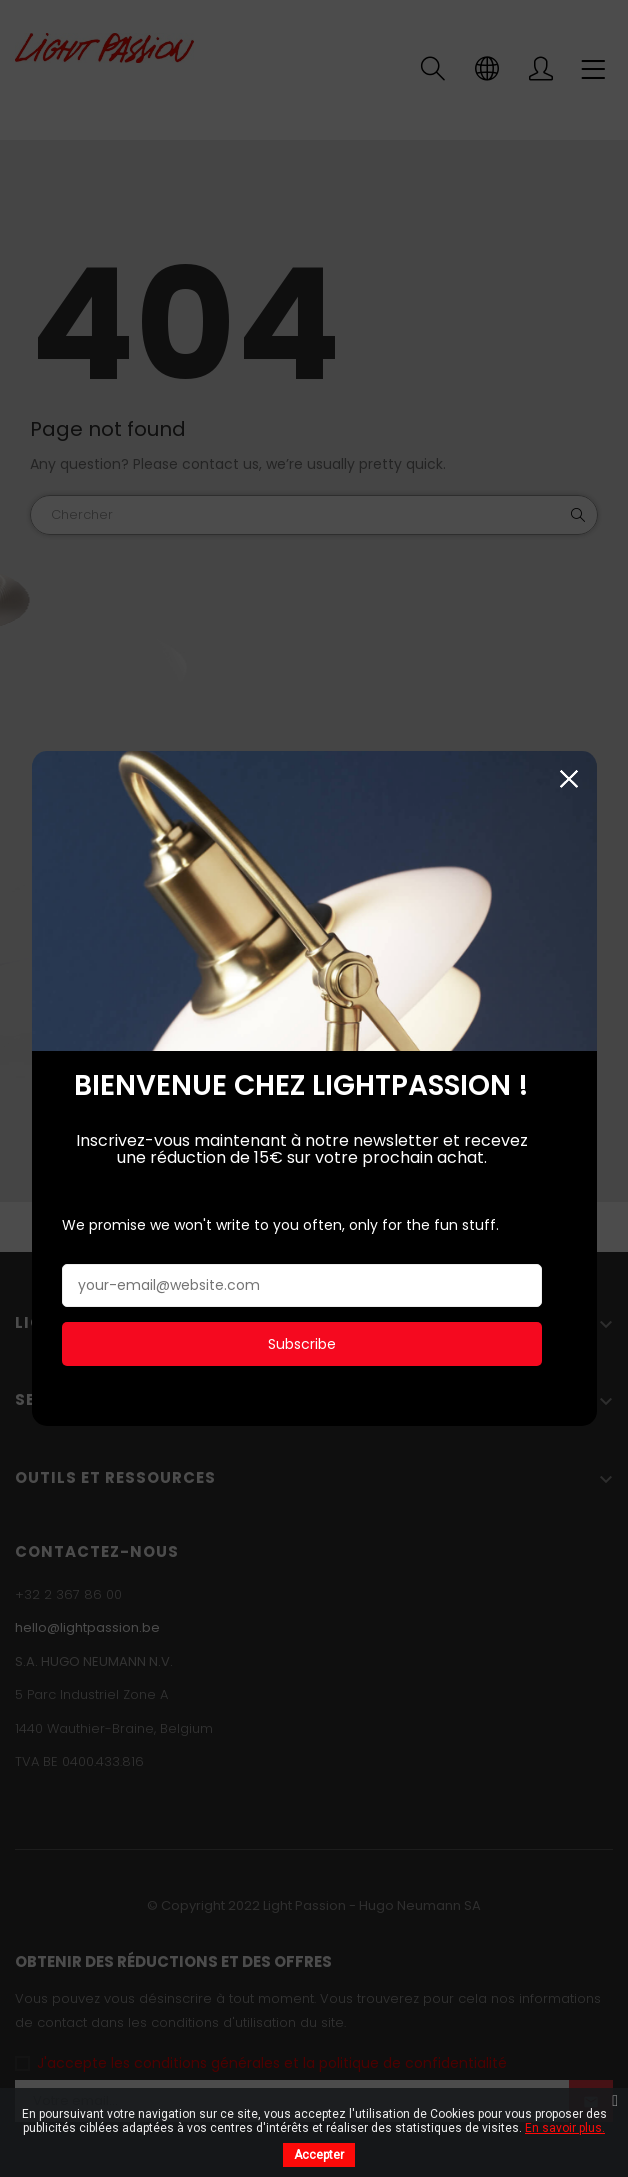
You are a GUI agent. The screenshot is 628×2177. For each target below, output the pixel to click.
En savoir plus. (565, 2128)
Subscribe (302, 1338)
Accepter (319, 2155)
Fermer (569, 773)
